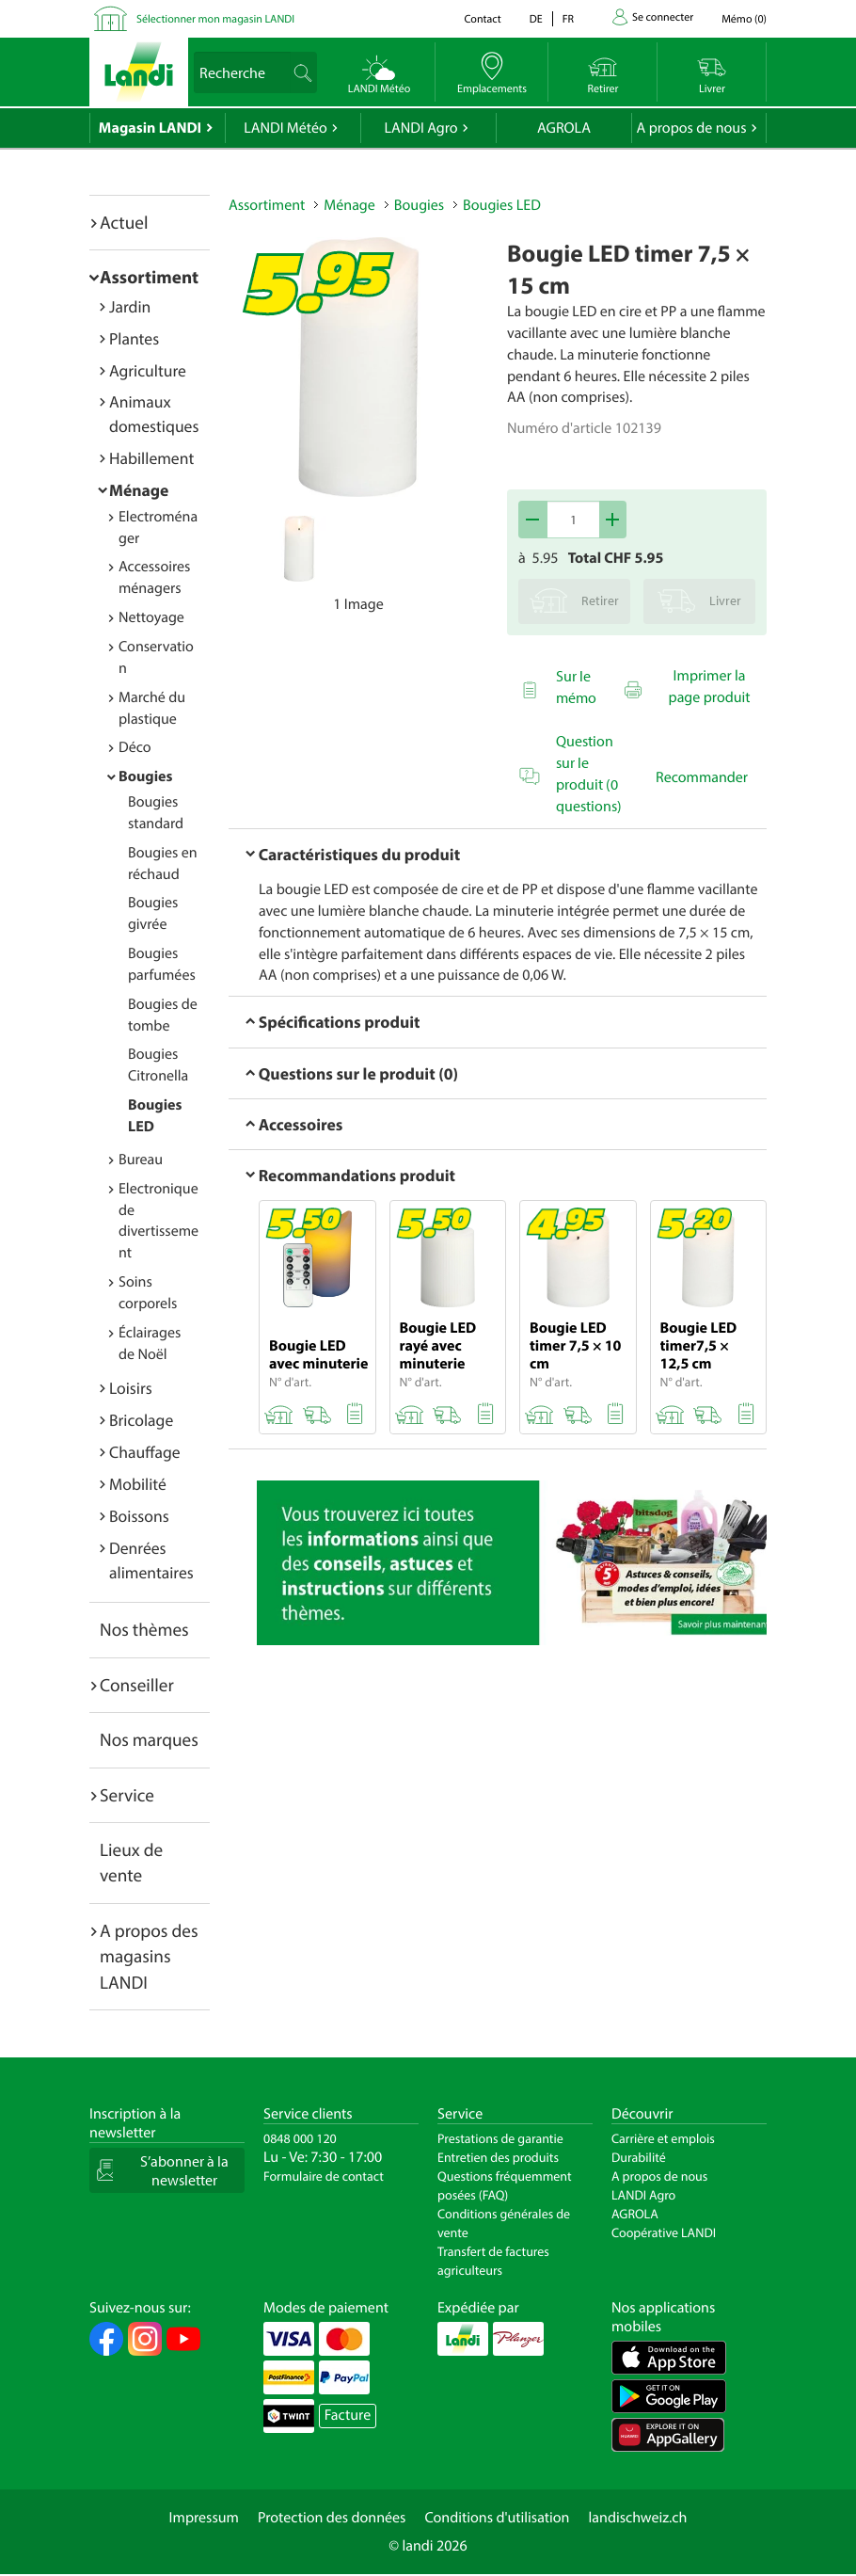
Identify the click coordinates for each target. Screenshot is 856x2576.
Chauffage (145, 1452)
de (536, 19)
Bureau (141, 1159)
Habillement (151, 458)
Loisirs (130, 1388)
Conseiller (137, 1684)
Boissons (139, 1516)
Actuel (124, 222)
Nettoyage (151, 617)
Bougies (145, 776)
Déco (135, 747)
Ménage (138, 490)
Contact (482, 19)
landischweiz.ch (638, 2517)
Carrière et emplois (663, 2138)
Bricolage (141, 1420)
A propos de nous (691, 128)
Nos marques (149, 1739)
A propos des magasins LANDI (149, 1956)
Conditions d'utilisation (496, 2517)
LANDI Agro (420, 128)
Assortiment (149, 276)
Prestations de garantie (500, 2138)
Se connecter (662, 17)
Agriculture (147, 370)
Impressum (204, 2517)
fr (568, 19)
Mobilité (137, 1484)
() (744, 19)
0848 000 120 (300, 2138)
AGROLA (564, 128)
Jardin (130, 306)
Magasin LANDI (150, 128)
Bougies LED (502, 205)
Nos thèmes (144, 1629)
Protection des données (332, 2517)
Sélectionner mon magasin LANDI (215, 19)
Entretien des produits (498, 2157)
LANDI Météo (285, 128)
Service (127, 1795)
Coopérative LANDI (663, 2232)
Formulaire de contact (323, 2176)
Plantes (134, 338)
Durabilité (638, 2157)
